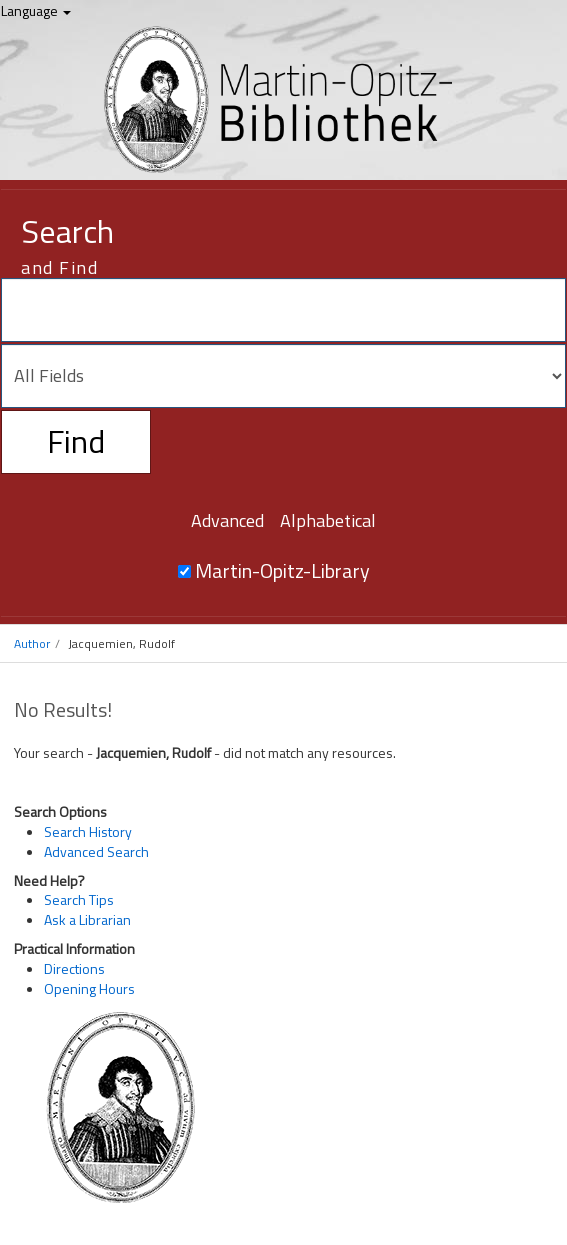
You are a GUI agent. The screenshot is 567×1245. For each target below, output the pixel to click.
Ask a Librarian (87, 919)
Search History (88, 831)
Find (76, 441)
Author (32, 643)
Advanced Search (96, 851)
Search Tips (79, 899)
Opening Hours (89, 988)
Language (36, 10)
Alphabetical (328, 520)
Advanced (227, 520)
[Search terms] (283, 310)
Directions (74, 968)
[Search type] (283, 376)
